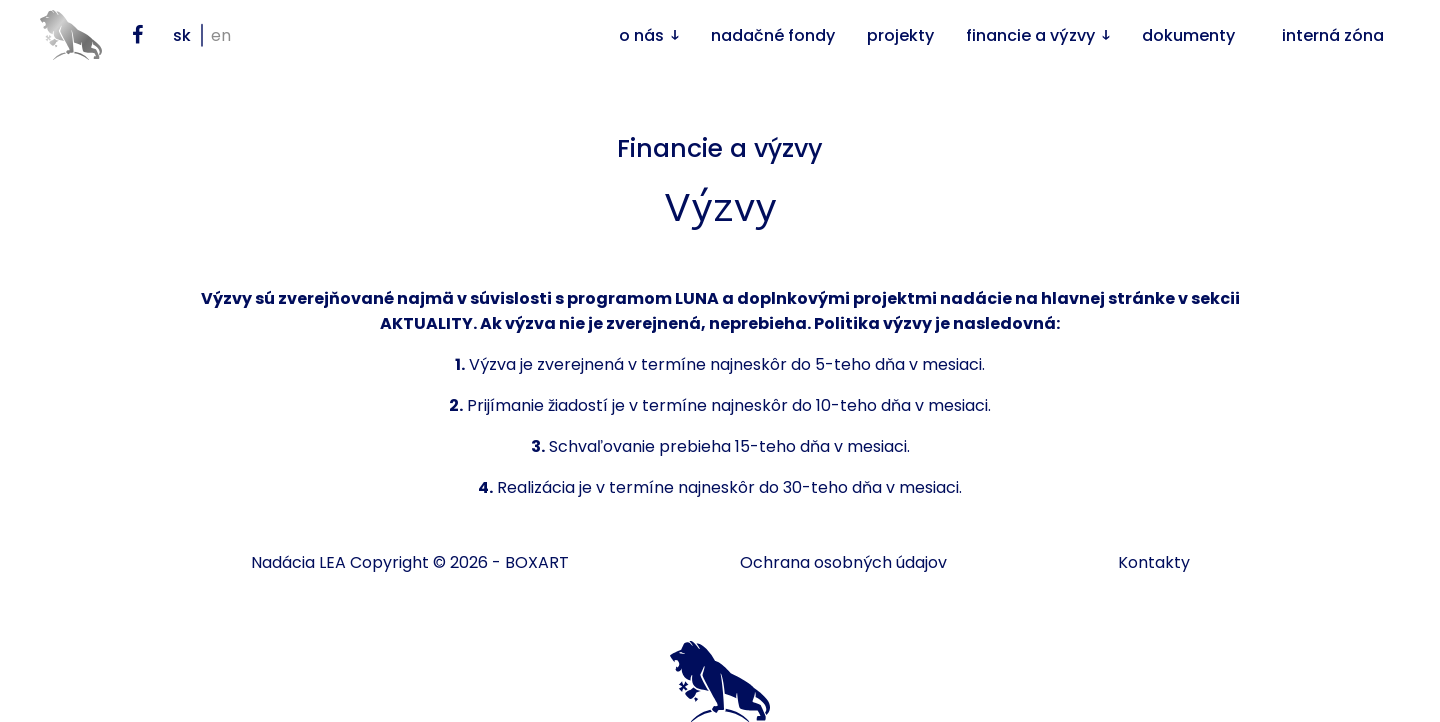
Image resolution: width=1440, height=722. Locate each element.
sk (182, 35)
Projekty (900, 35)
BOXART (537, 562)
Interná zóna (1333, 35)
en (221, 35)
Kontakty (1154, 562)
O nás (641, 35)
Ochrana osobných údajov (843, 562)
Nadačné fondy (773, 35)
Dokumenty (1188, 35)
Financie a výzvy (1030, 35)
